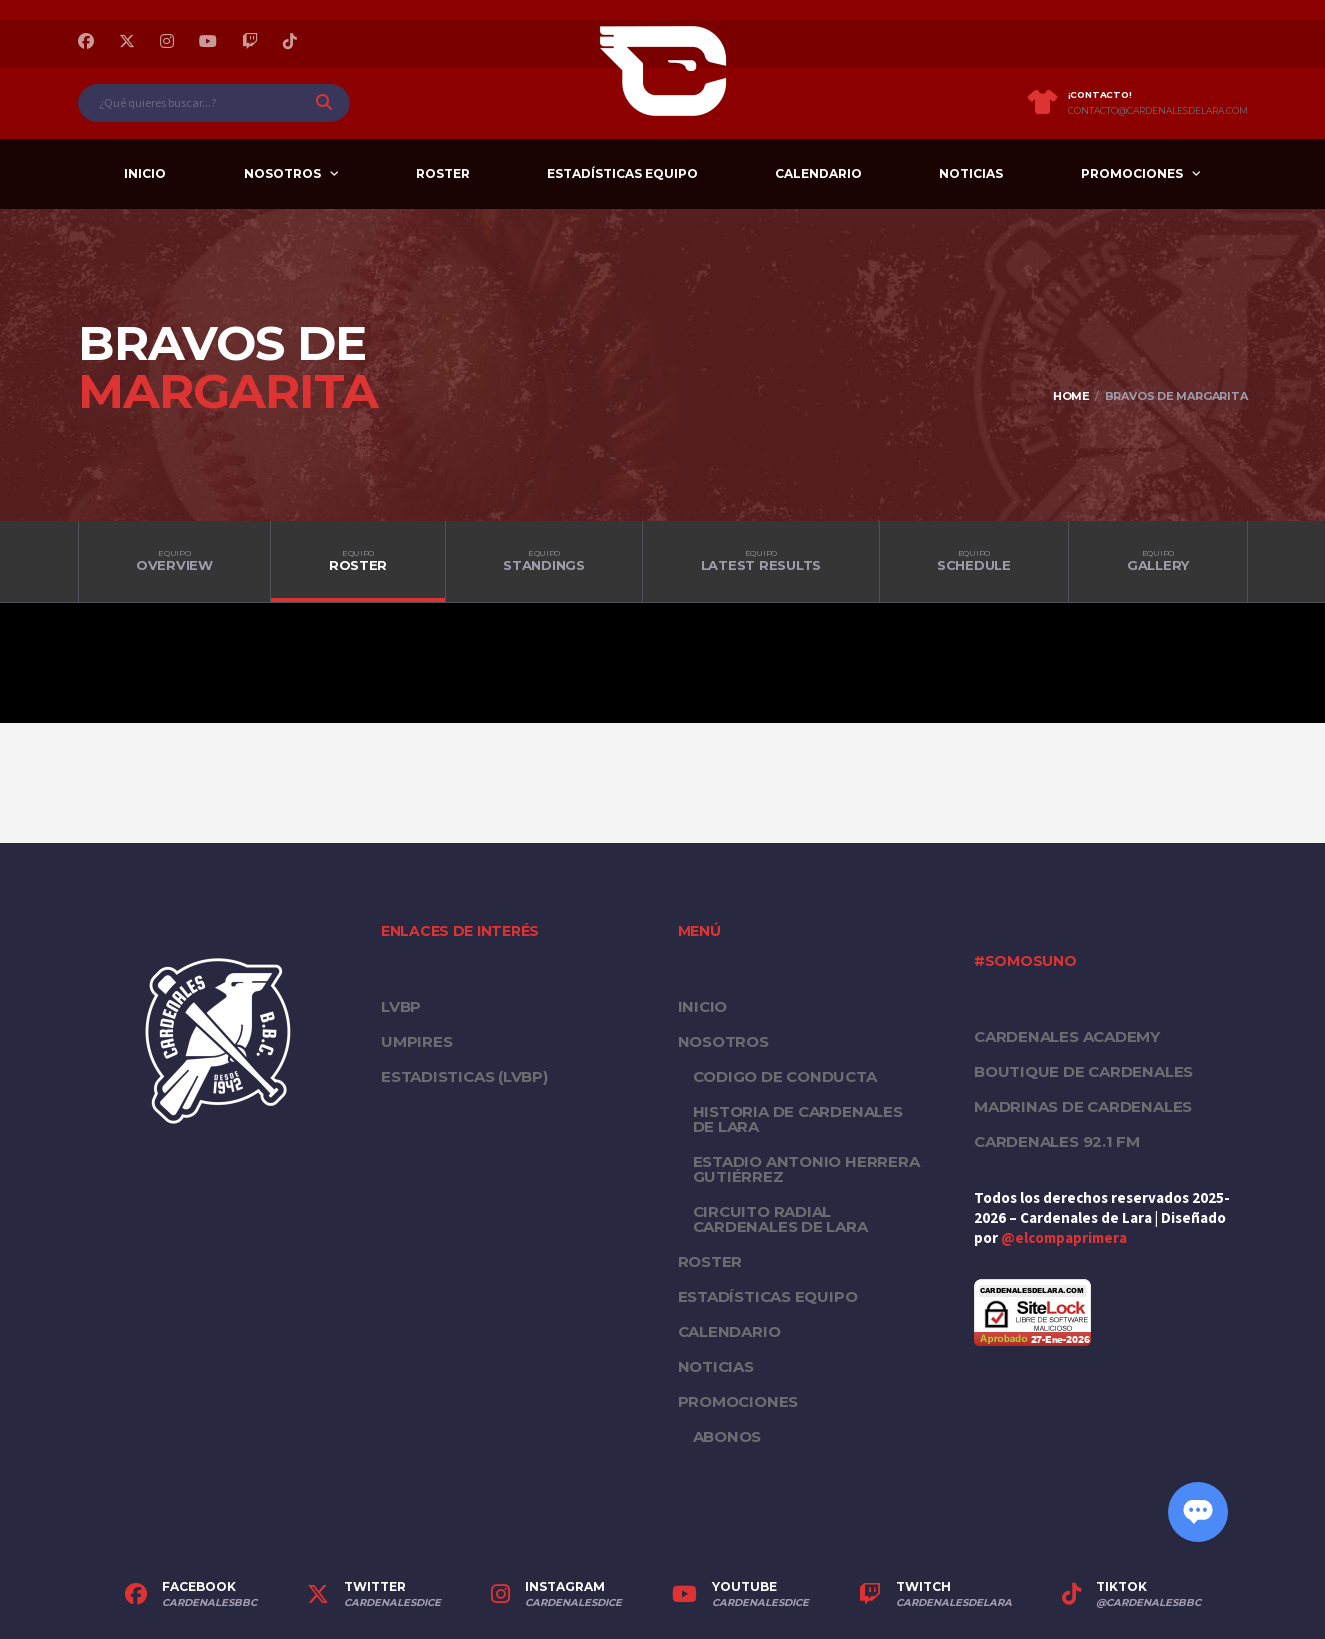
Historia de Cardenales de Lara (798, 1119)
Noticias (971, 173)
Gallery (1157, 561)
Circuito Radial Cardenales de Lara (780, 1219)
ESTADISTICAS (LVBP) (464, 1076)
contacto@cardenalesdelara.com (1158, 111)
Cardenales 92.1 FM (1057, 1141)
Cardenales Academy (1067, 1036)
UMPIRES (416, 1041)
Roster (443, 173)
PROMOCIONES (1132, 173)
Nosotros (282, 173)
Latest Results (760, 561)
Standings (544, 561)
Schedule (974, 561)
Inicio (145, 173)
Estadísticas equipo (622, 173)
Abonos (727, 1436)
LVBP (401, 1006)
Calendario (818, 173)
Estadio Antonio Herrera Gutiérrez (806, 1169)
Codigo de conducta (785, 1076)
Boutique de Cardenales (1083, 1071)
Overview (175, 561)
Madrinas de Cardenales (1083, 1106)
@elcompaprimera (1064, 1238)
